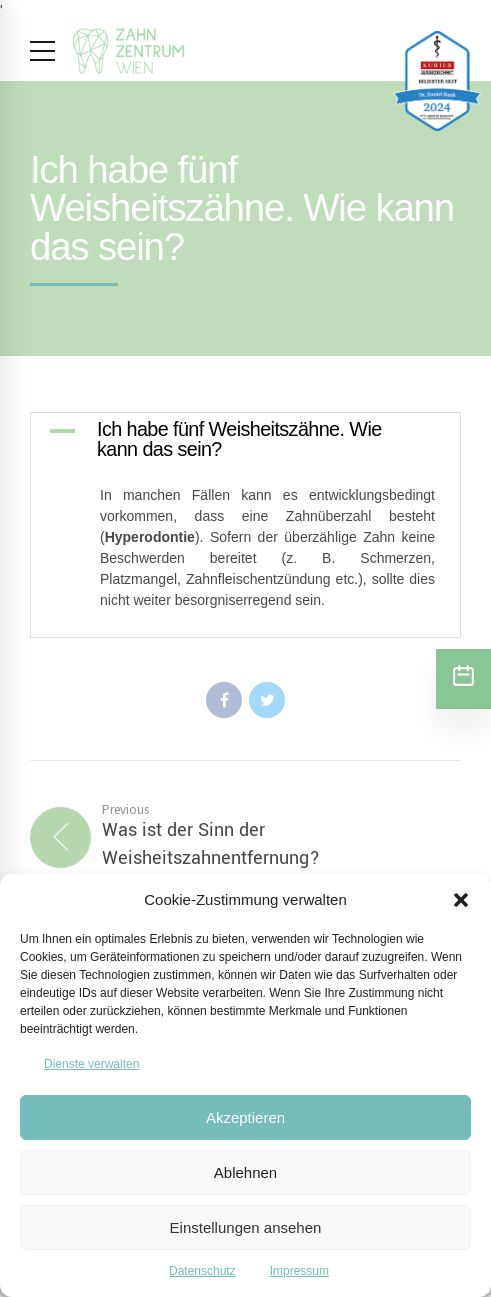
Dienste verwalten (91, 1064)
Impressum (299, 1271)
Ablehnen (245, 1172)
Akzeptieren (245, 1117)
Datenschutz (202, 1271)
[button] (461, 900)
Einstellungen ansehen (246, 1227)
